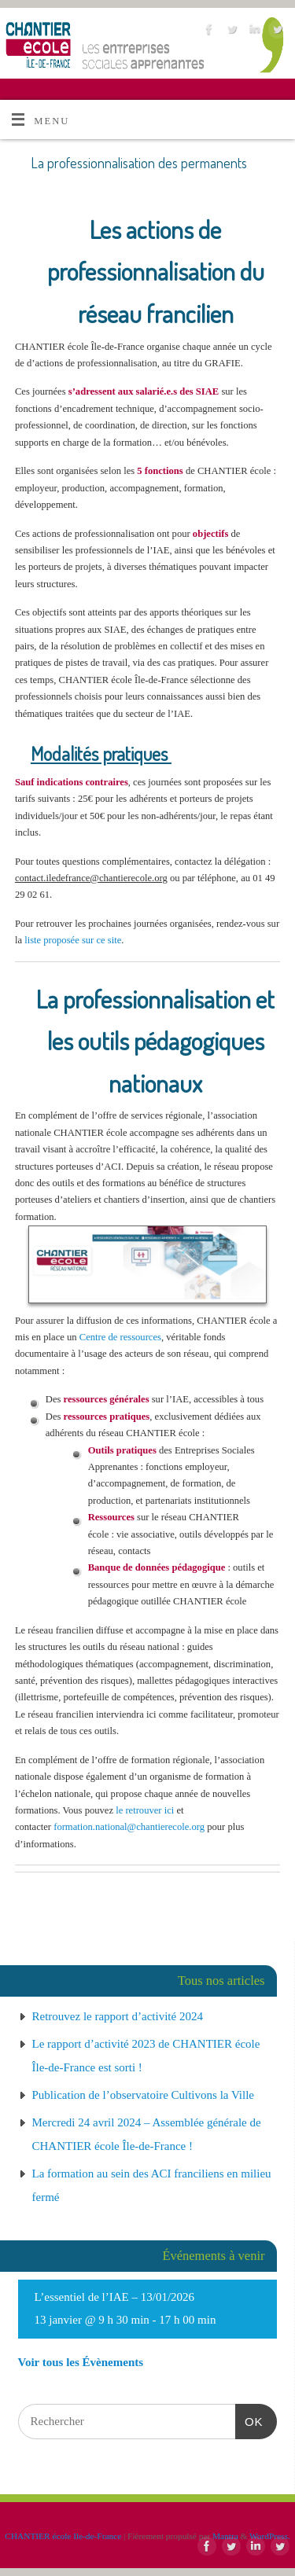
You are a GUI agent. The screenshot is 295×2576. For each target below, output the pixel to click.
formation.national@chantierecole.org (129, 1826)
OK (249, 2420)
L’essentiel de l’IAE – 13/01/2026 (115, 2297)
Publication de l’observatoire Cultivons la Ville (143, 2095)
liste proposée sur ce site (72, 940)
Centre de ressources (120, 1337)
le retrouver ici (145, 1810)
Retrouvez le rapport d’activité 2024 (117, 2016)
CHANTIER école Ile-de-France (63, 2536)
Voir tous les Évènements (81, 2362)
